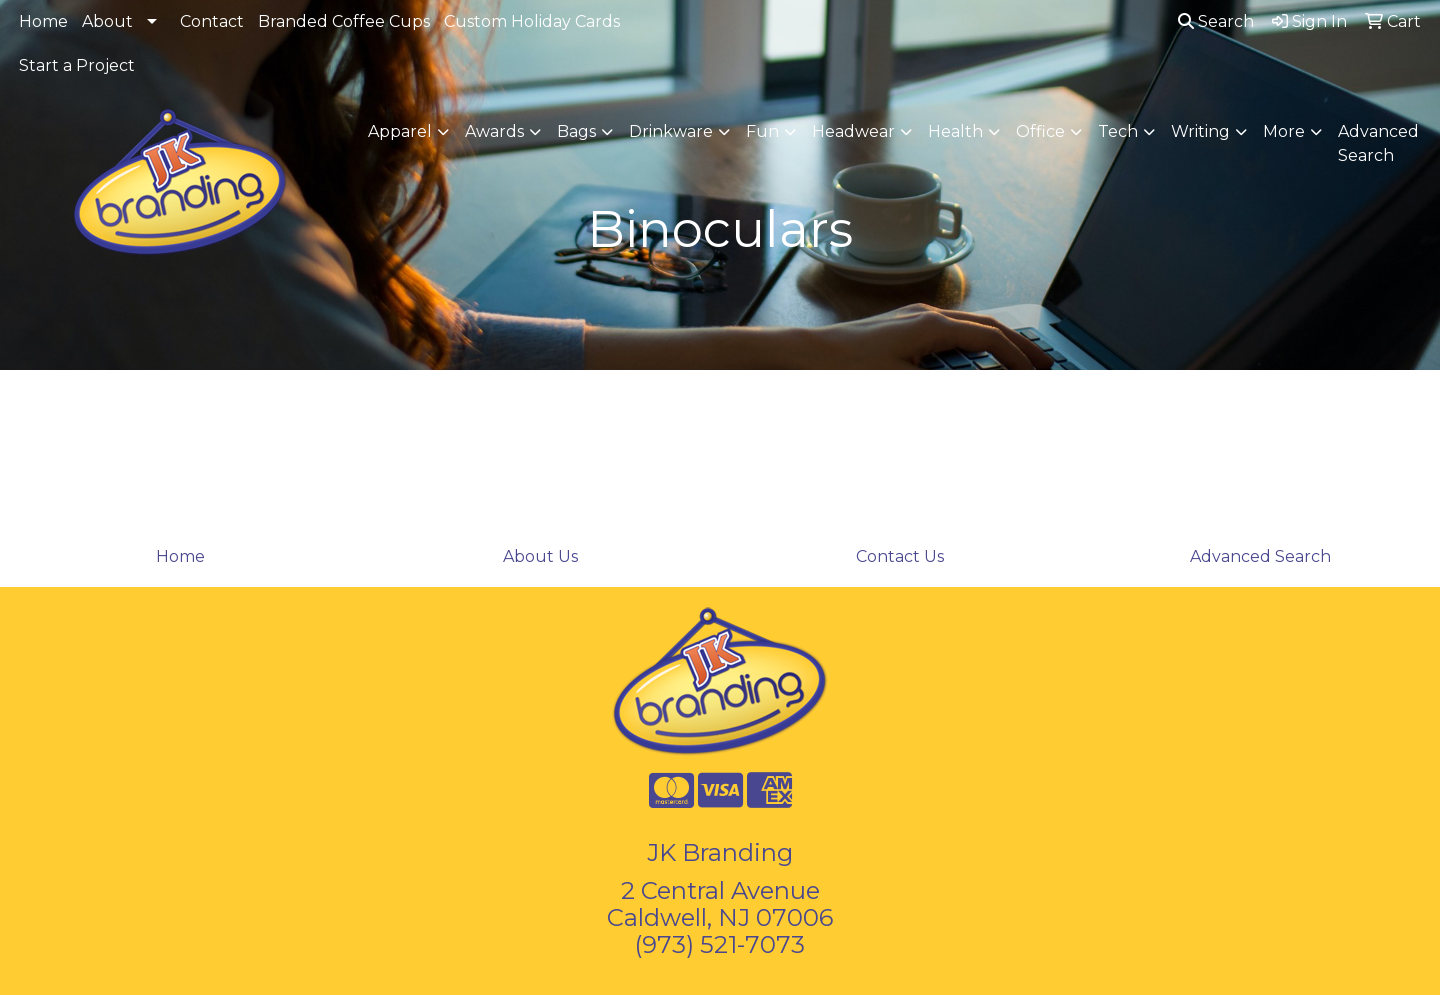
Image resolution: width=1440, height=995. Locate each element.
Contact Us (900, 556)
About (107, 21)
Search (1216, 21)
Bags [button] (576, 131)
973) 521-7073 (723, 944)
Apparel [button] (400, 131)
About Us (540, 556)
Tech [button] (1118, 131)
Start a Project (77, 65)
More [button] (1284, 131)
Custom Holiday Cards (532, 21)
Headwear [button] (853, 131)
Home (43, 21)
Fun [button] (762, 131)
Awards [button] (494, 131)
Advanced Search (1378, 143)
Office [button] (1040, 131)
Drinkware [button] (671, 131)
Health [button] (955, 131)
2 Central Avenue (720, 890)
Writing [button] (1200, 131)
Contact (212, 21)
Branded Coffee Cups (344, 21)
